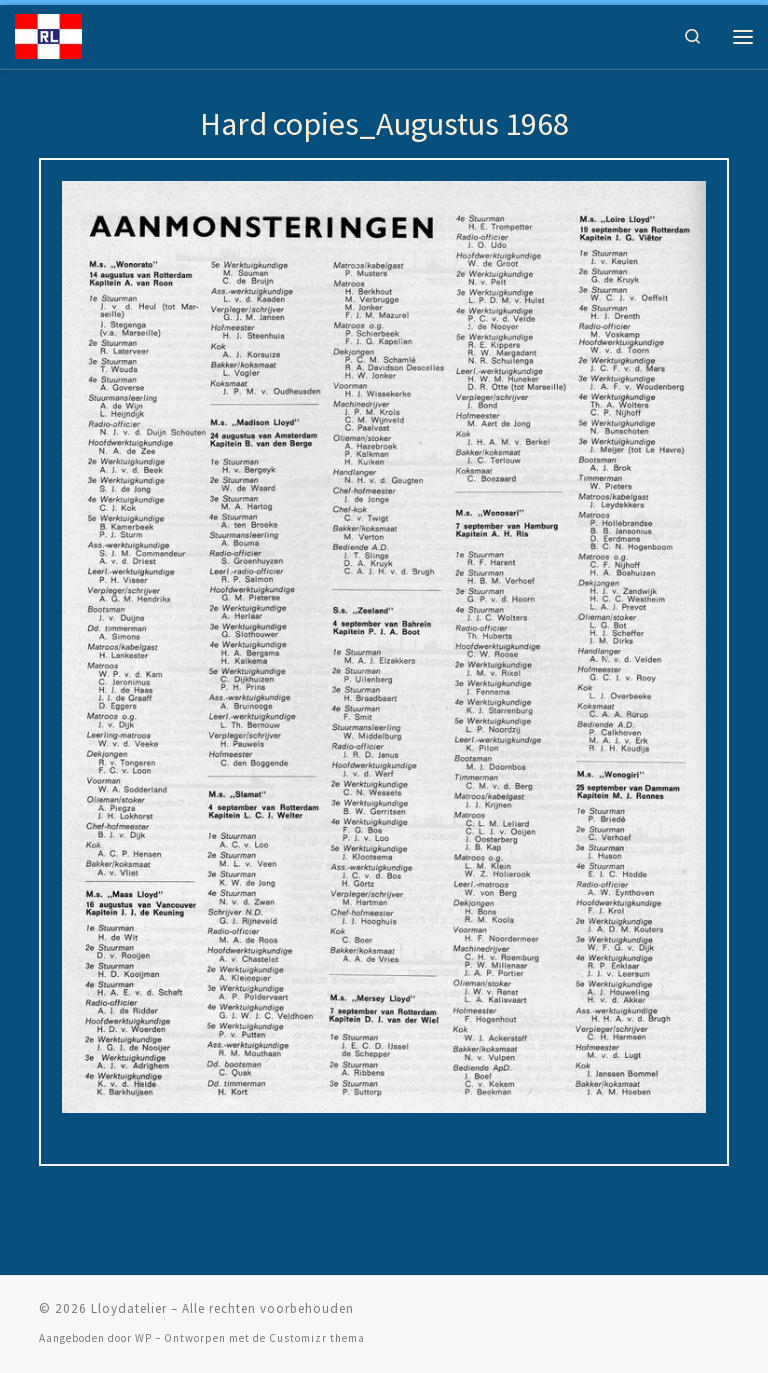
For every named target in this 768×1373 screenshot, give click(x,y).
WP (143, 1338)
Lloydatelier (129, 1308)
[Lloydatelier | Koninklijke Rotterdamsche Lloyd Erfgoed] (48, 34)
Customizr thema (317, 1338)
